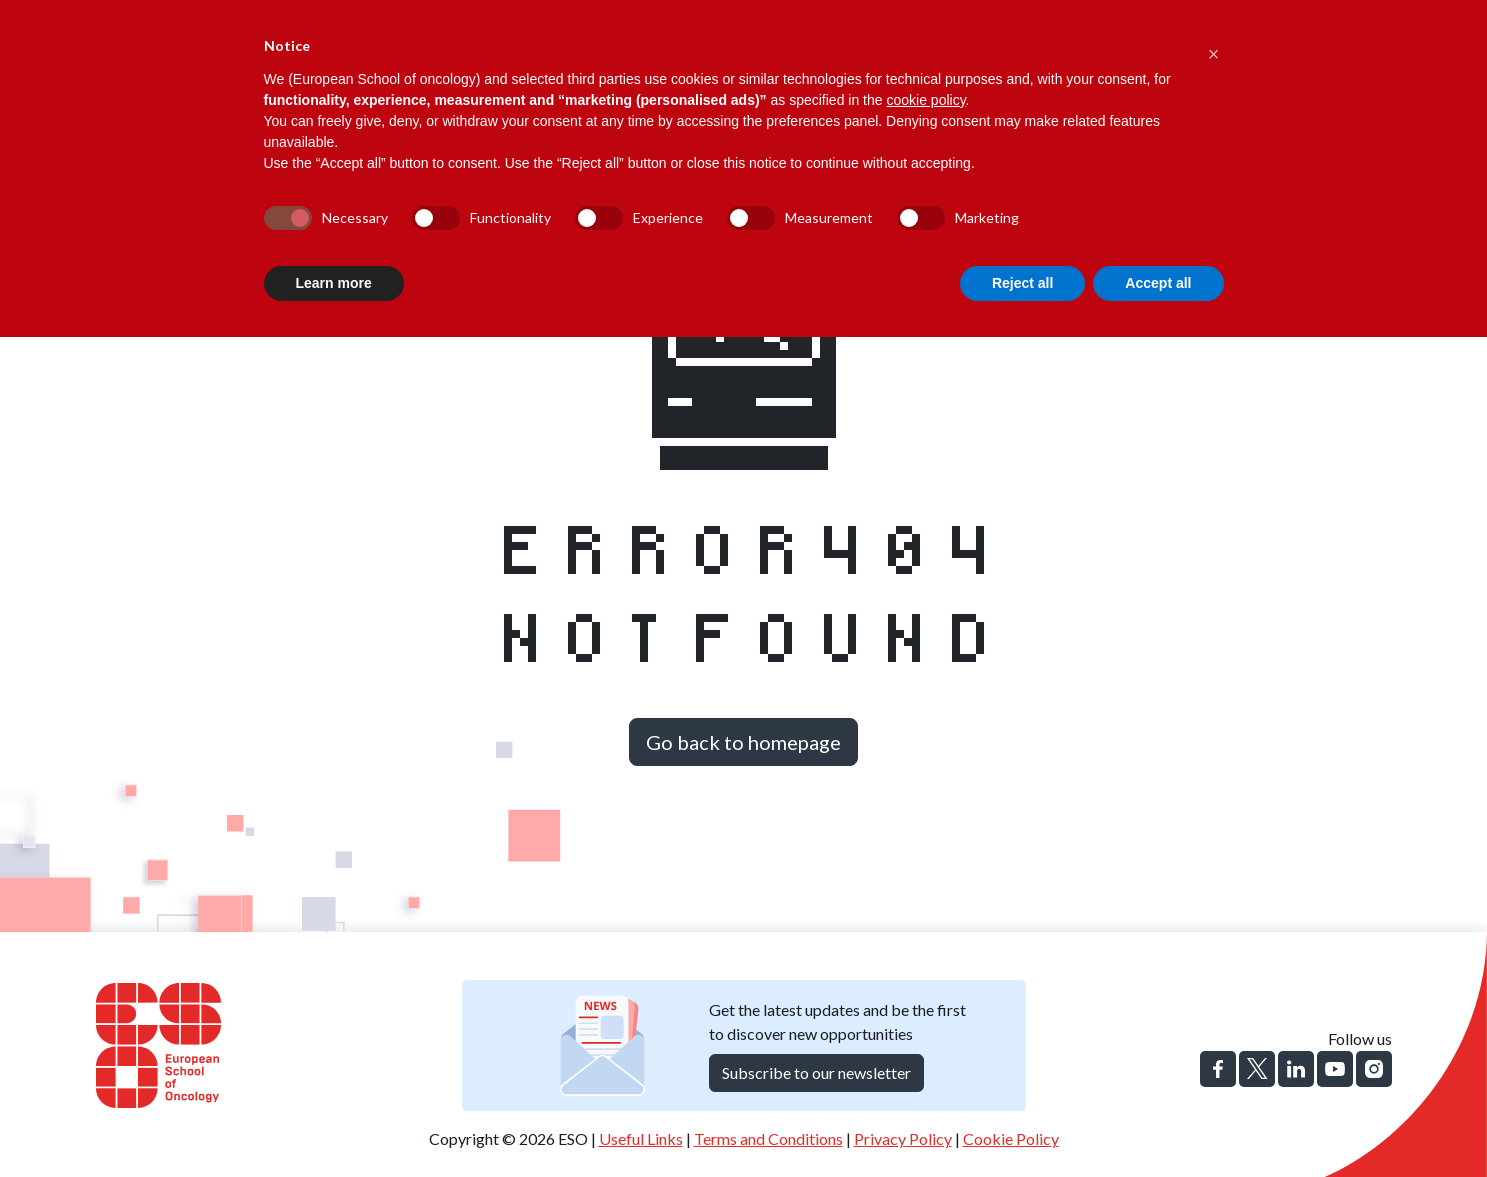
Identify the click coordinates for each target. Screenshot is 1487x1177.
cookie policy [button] (925, 100)
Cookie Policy (1011, 1138)
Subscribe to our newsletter (816, 1072)
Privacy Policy (903, 1138)
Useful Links (641, 1138)
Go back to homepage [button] (743, 742)
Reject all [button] (1022, 283)
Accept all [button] (1158, 283)
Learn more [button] (334, 283)
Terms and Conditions (768, 1138)
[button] (1214, 48)
